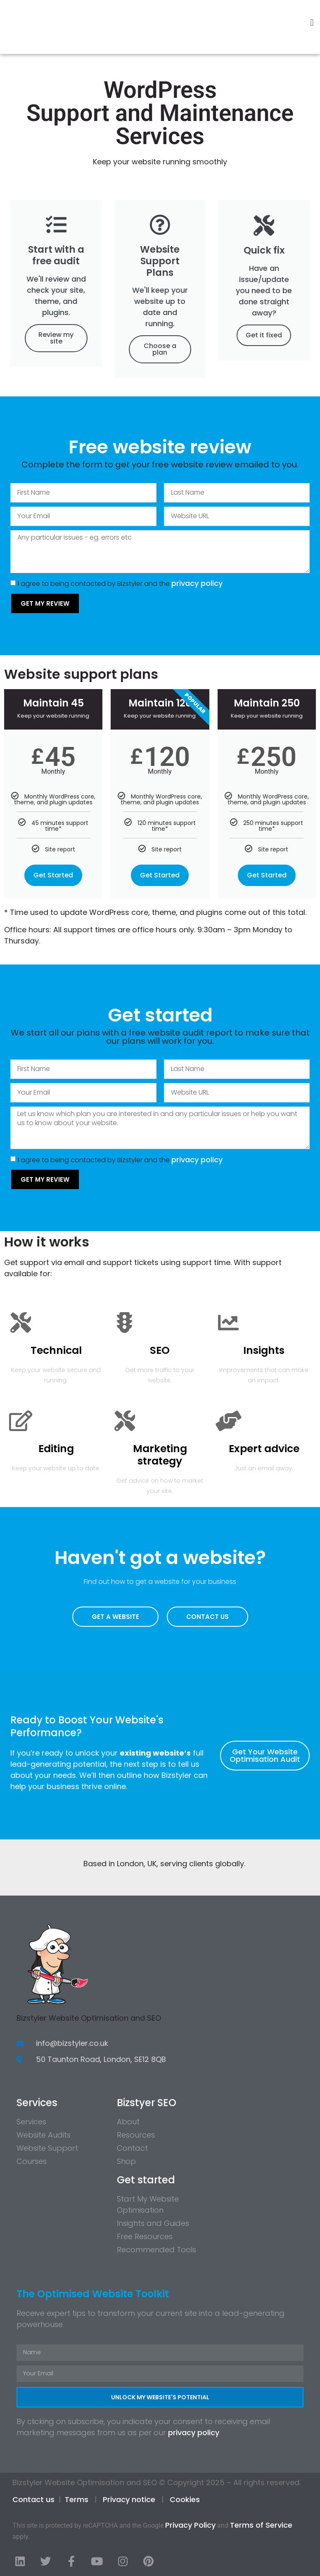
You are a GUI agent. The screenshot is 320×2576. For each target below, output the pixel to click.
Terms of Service (261, 2525)
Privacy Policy (190, 2525)
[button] (312, 23)
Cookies (185, 2499)
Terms (76, 2499)
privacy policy (197, 583)
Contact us (33, 2499)
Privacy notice (129, 2499)
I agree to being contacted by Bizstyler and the (120, 583)
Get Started (53, 875)
